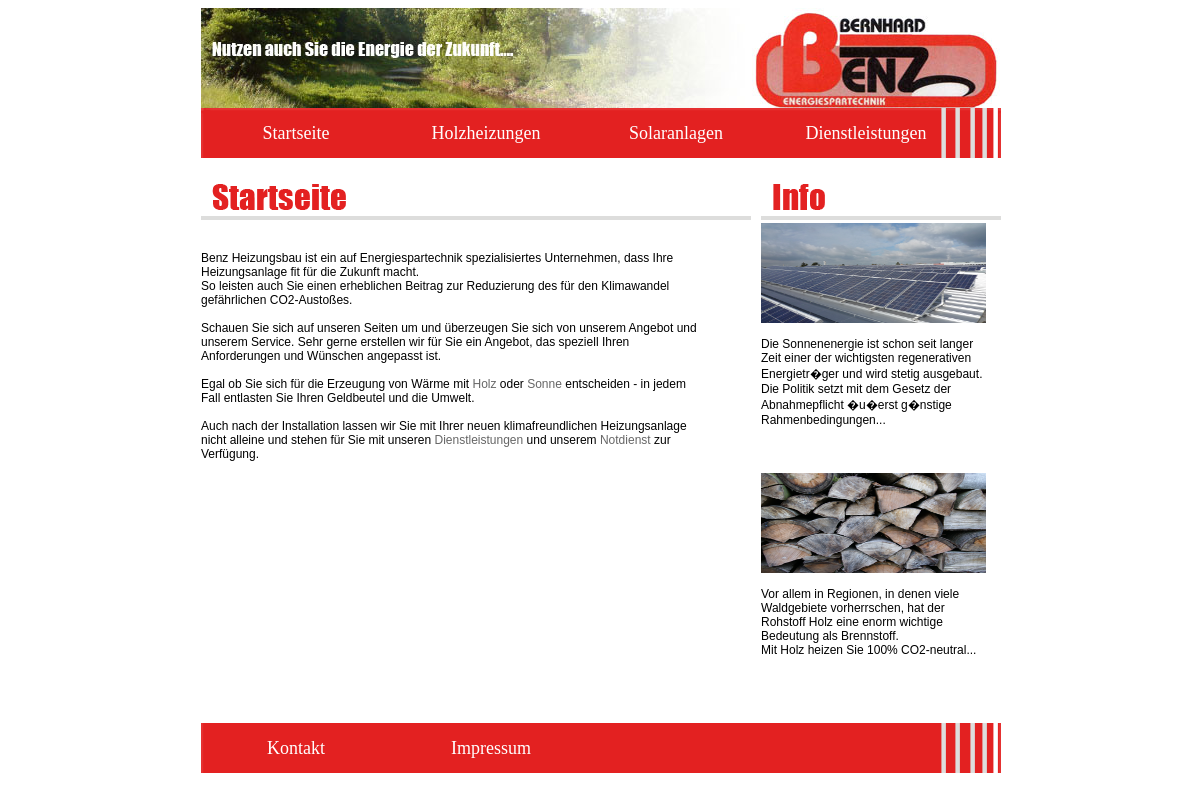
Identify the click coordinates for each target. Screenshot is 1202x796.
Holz (484, 384)
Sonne (544, 384)
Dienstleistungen (866, 133)
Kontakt (296, 748)
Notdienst (625, 440)
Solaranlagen (676, 133)
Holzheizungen (486, 133)
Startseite (296, 133)
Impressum (491, 748)
